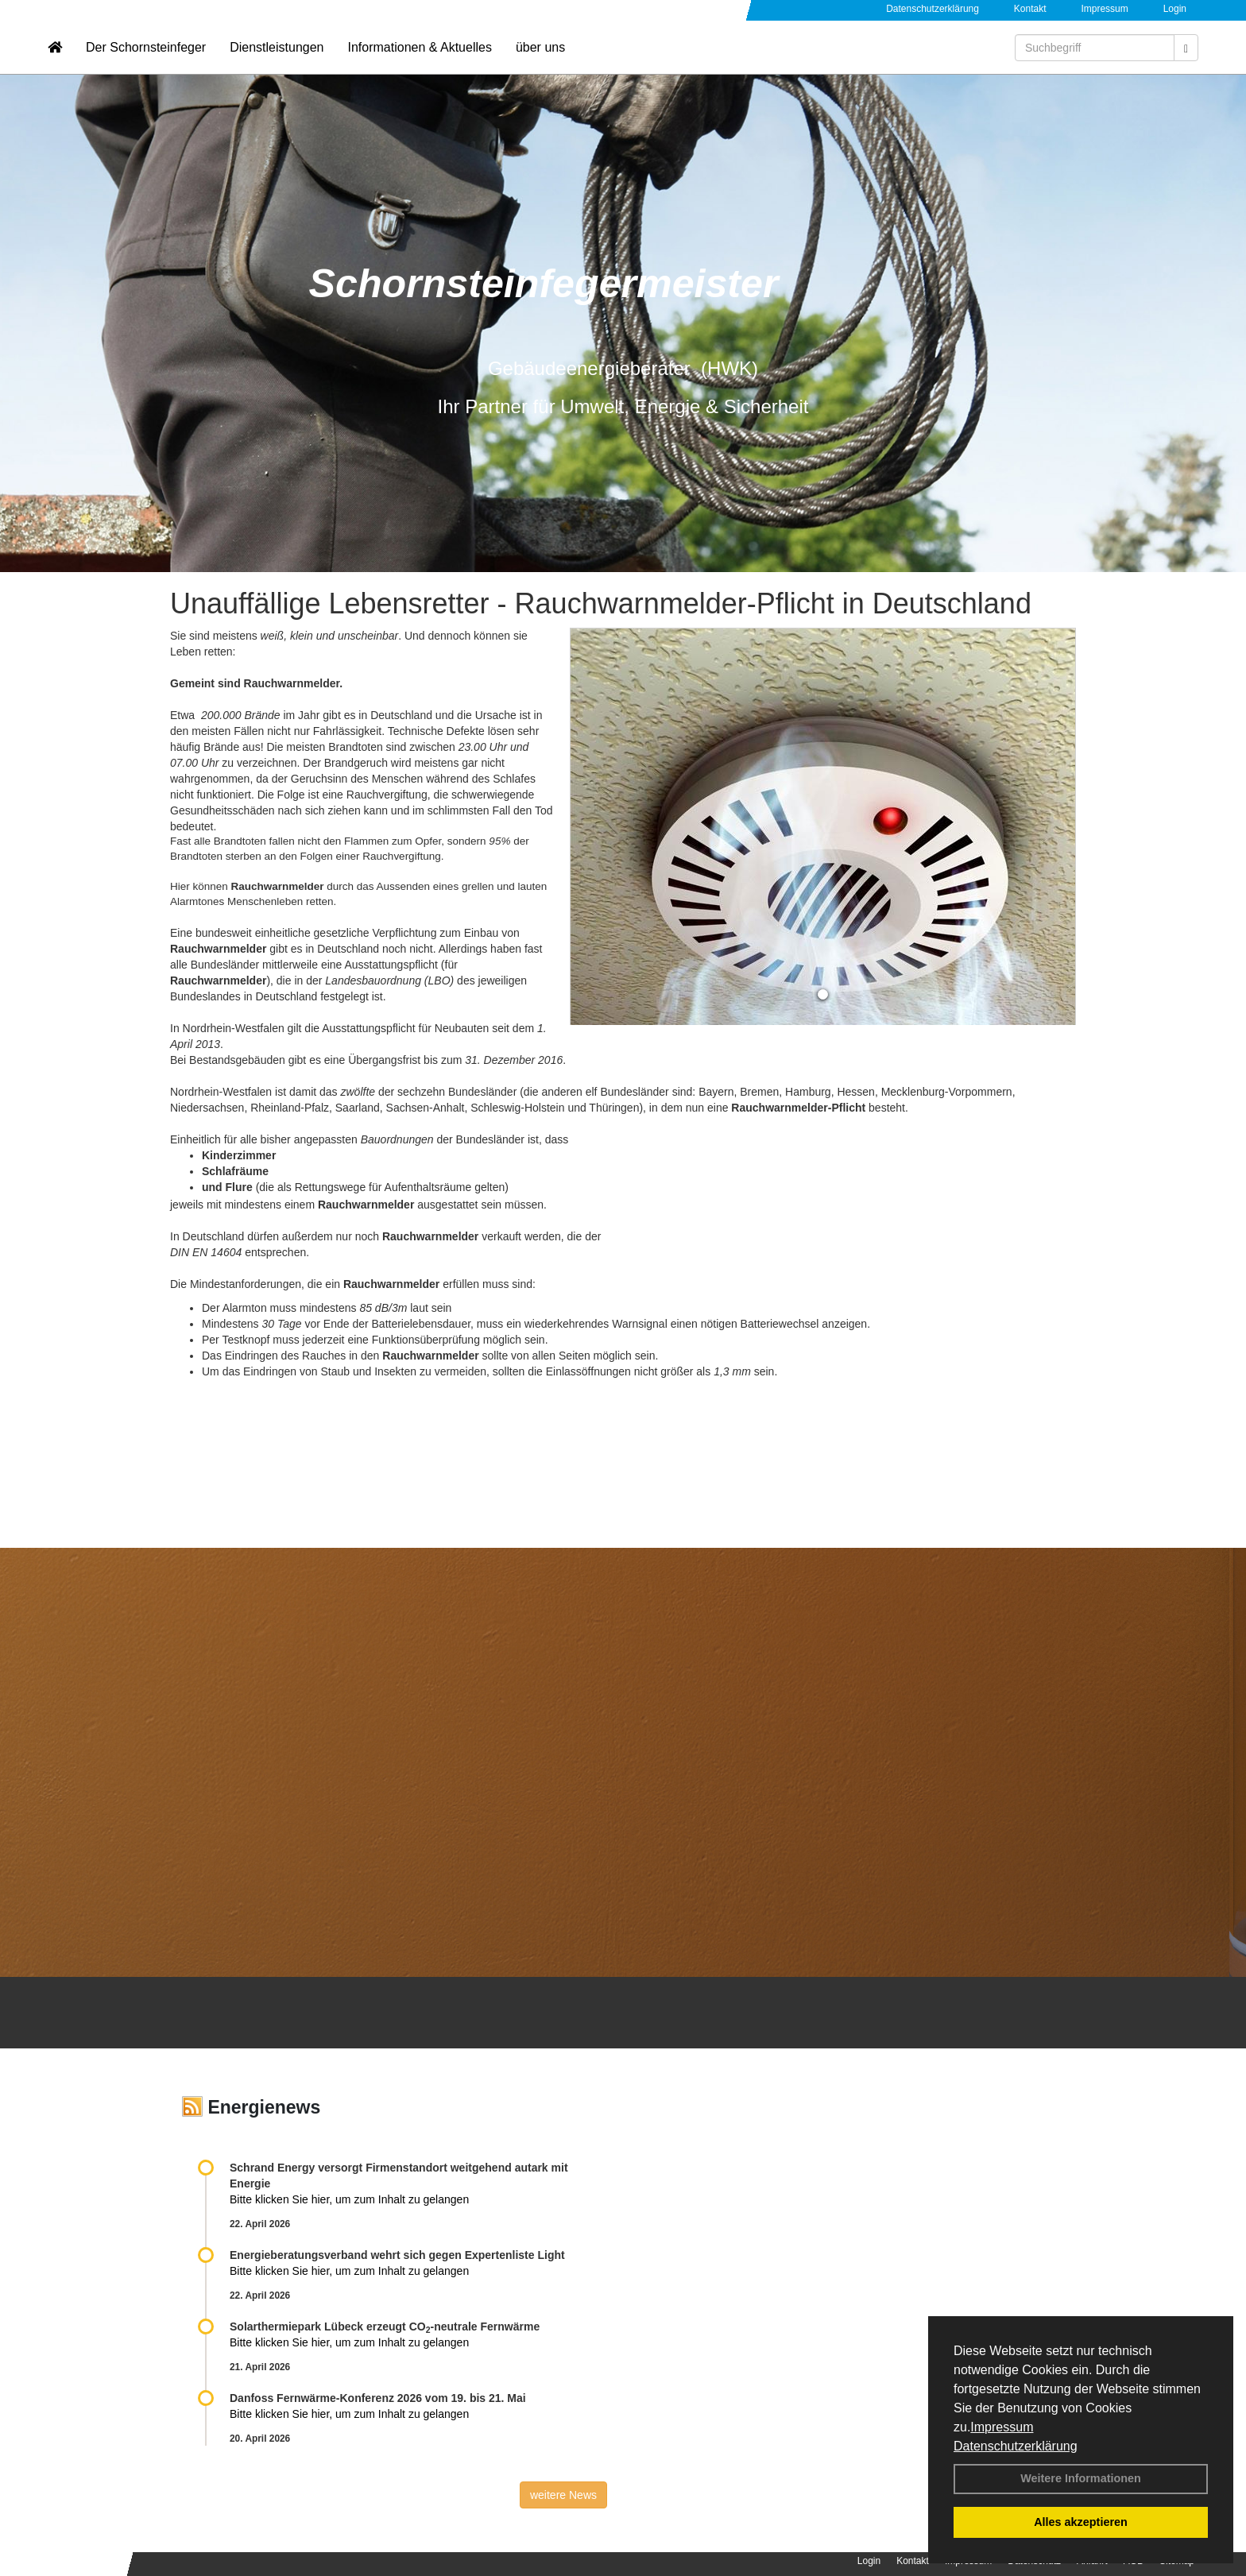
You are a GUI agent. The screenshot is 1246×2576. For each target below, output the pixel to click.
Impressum (1001, 2427)
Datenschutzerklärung (1016, 2446)
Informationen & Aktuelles (419, 60)
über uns (540, 60)
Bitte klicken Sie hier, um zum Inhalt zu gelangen (349, 2199)
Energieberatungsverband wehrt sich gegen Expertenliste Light (397, 2255)
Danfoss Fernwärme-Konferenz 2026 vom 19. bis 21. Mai (378, 2398)
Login (1174, 8)
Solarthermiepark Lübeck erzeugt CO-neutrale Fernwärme (385, 2326)
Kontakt (1030, 8)
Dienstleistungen (276, 60)
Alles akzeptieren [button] (1081, 2522)
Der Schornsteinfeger (146, 60)
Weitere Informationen (1080, 2478)
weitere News (563, 2495)
